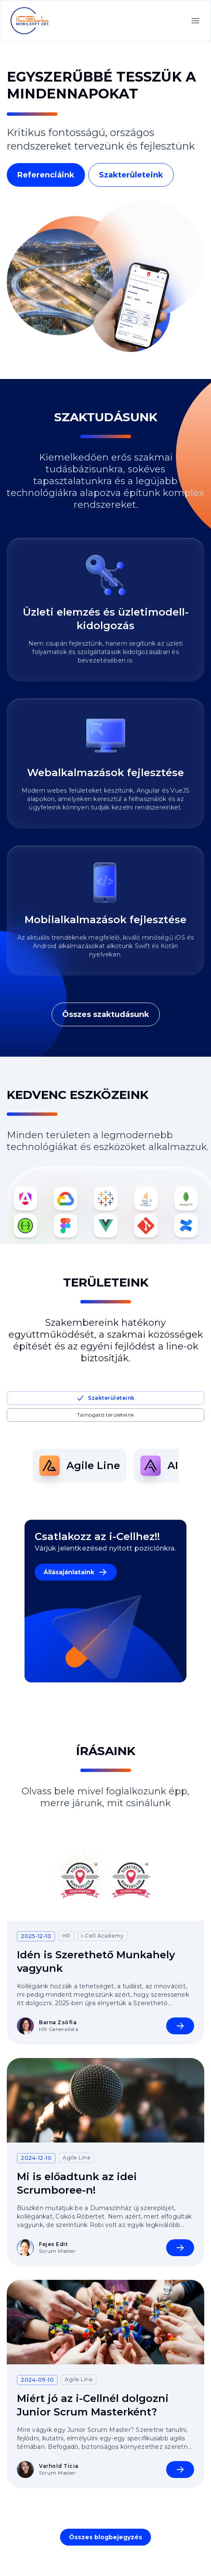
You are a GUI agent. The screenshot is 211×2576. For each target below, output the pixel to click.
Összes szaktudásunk (105, 1014)
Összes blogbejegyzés (105, 2537)
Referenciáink (45, 175)
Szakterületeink (131, 175)
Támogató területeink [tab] (105, 1415)
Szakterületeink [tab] (105, 1398)
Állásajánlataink (76, 1572)
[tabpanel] (106, 1465)
